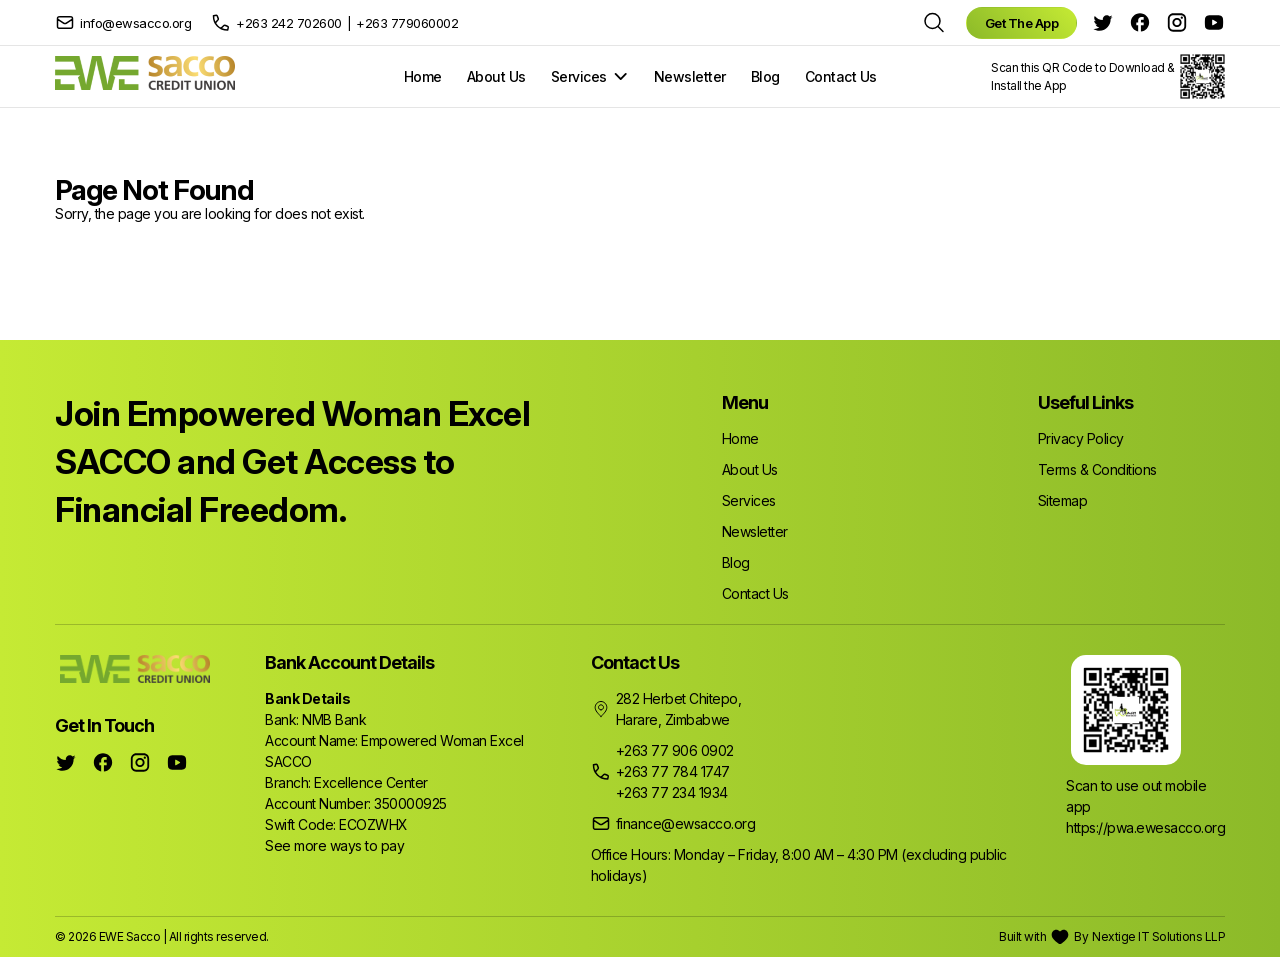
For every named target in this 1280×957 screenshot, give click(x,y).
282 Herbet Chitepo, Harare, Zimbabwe (679, 709)
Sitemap (1063, 500)
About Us (496, 76)
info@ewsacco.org (135, 23)
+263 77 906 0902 (675, 750)
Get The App (1022, 23)
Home (423, 76)
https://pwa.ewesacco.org (1145, 827)
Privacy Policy (1081, 438)
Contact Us (841, 76)
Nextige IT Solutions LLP (1158, 936)
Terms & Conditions (1097, 469)
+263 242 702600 (289, 23)
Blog (765, 76)
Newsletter (690, 76)
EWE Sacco (130, 936)
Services (579, 76)
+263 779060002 (407, 23)
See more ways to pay (334, 845)
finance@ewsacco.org (686, 823)
